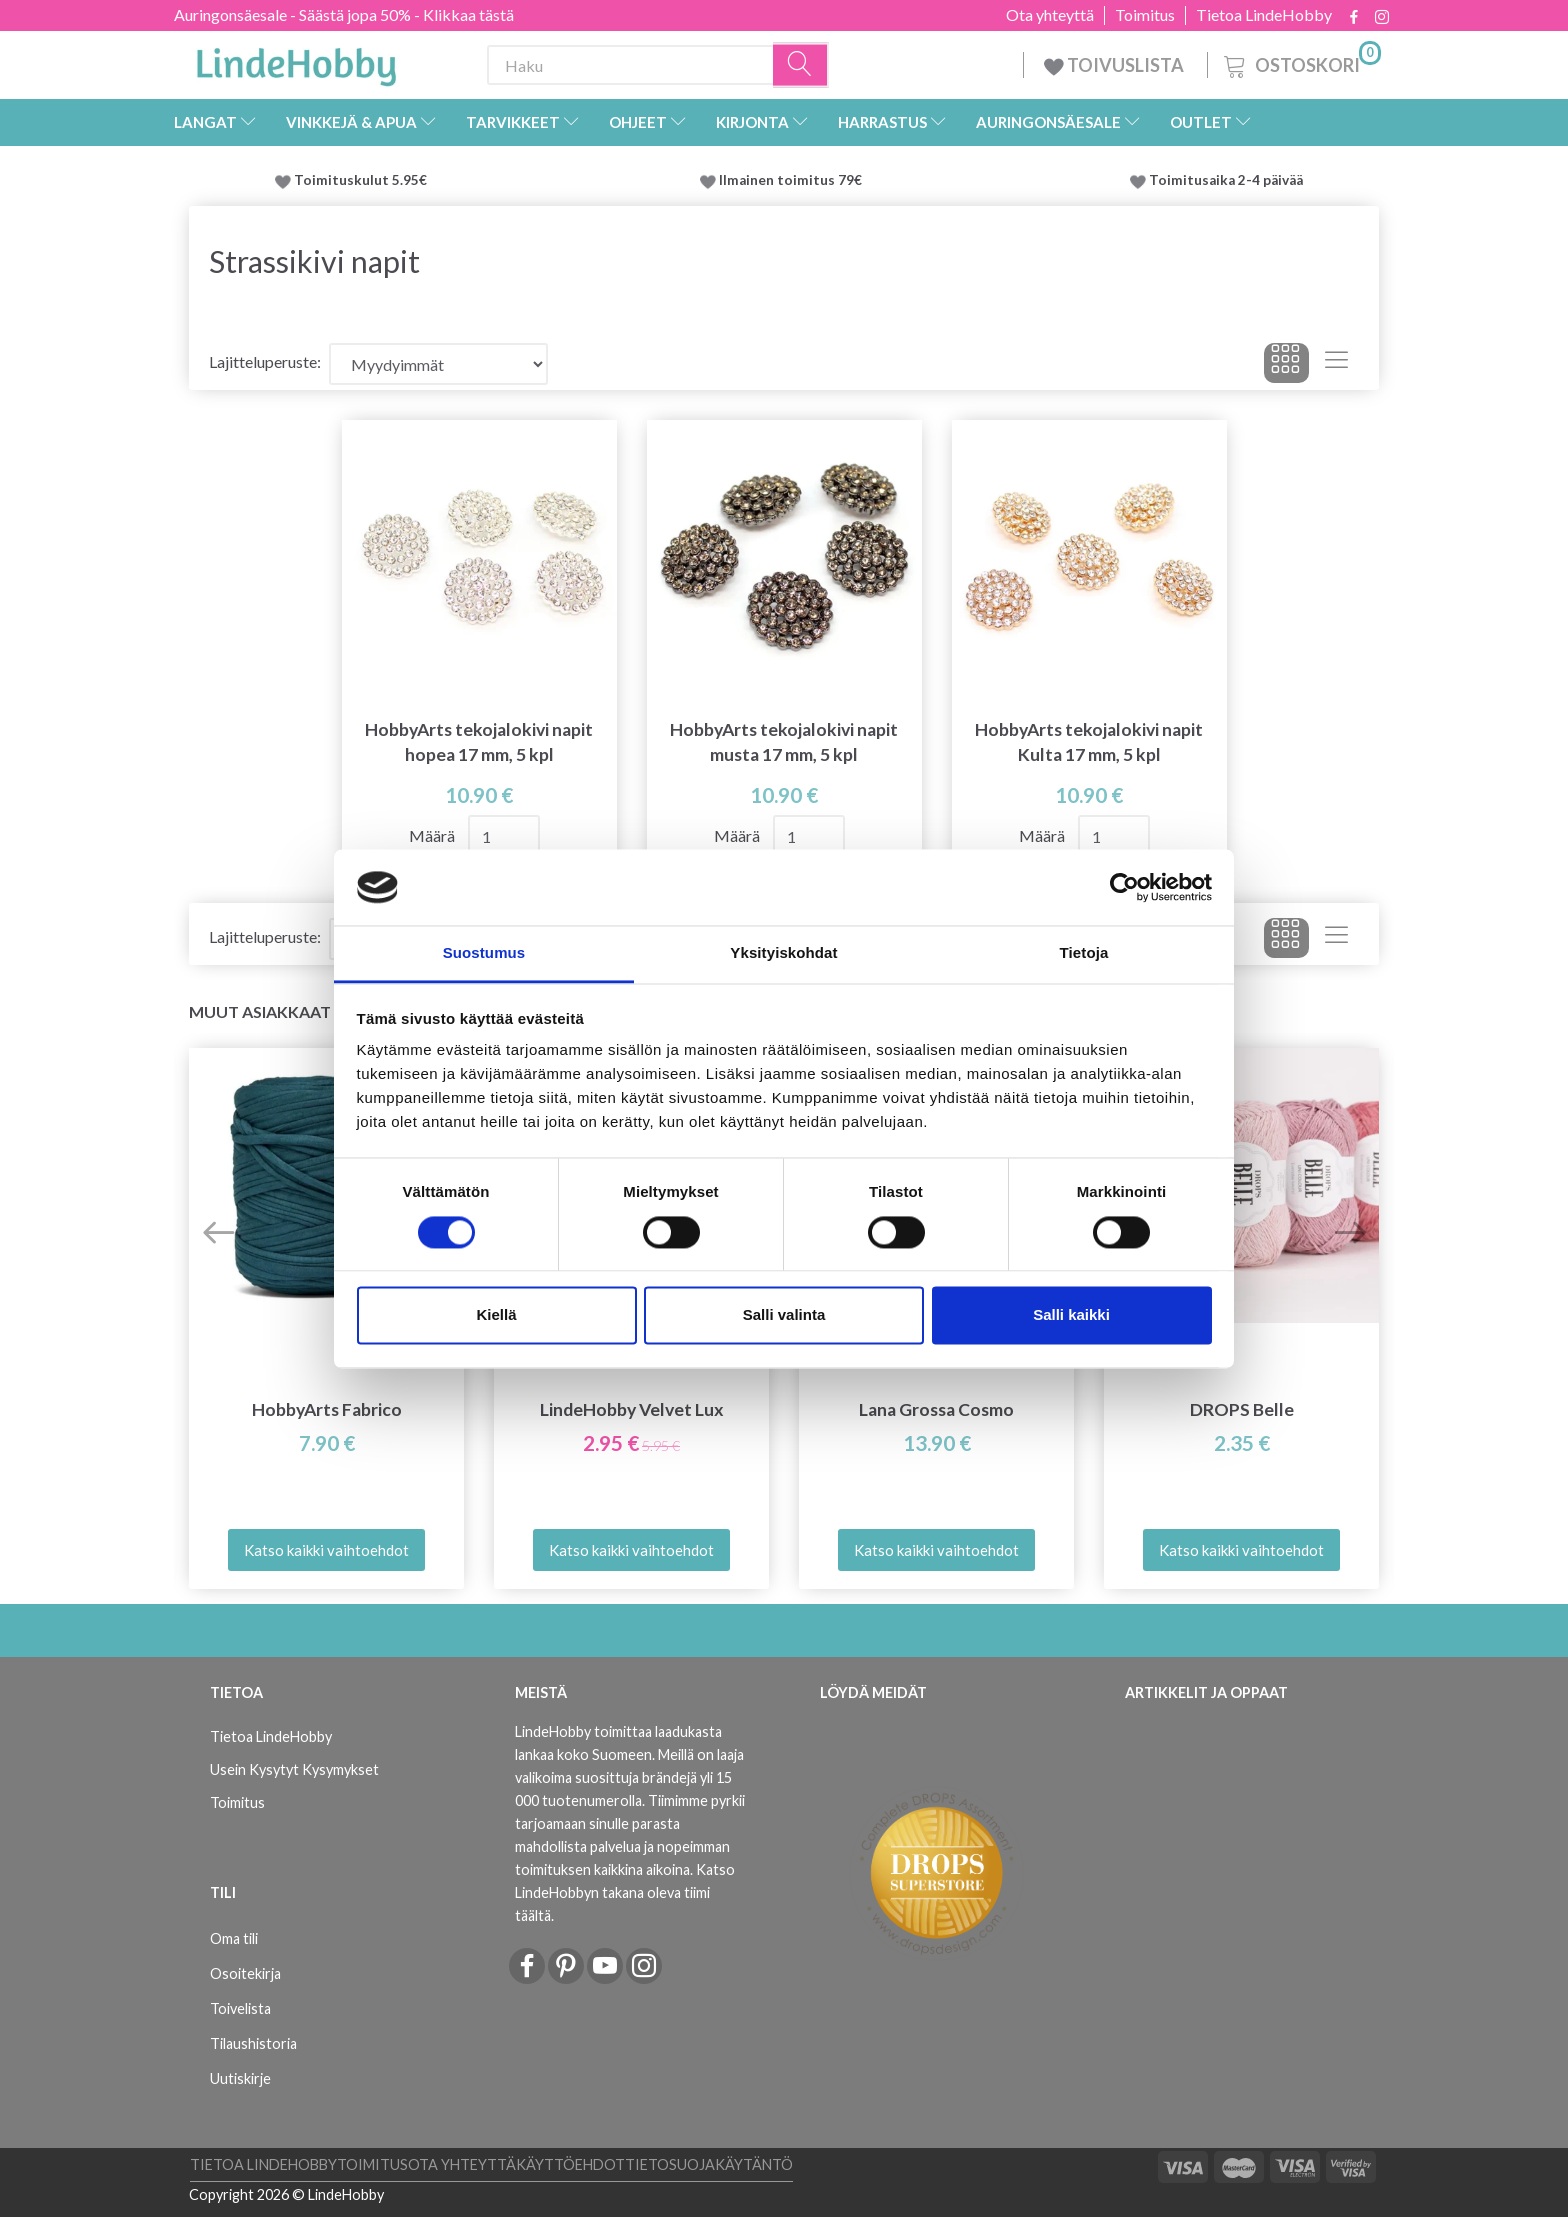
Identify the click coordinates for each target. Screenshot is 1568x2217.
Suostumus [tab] (484, 953)
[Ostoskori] (1300, 62)
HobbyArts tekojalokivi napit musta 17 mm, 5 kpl (784, 742)
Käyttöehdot (570, 2164)
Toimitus (1145, 15)
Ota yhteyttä (1050, 15)
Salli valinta (784, 1315)
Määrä (433, 835)
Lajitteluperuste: (265, 361)
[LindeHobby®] (296, 61)
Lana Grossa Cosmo (936, 1409)
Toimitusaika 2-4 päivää (1226, 180)
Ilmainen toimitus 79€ (793, 180)
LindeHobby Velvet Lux (632, 1409)
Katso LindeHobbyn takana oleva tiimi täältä (625, 1892)
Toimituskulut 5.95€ (360, 180)
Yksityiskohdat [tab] (783, 953)
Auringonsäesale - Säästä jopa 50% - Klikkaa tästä (344, 14)
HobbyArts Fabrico (327, 1409)
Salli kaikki (1071, 1315)
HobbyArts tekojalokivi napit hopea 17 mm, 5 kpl (479, 742)
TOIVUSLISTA (1115, 65)
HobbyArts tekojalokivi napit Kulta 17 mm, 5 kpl (1089, 742)
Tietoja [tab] (1084, 953)
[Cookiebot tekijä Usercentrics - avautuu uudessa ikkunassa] (1124, 887)
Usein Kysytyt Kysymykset (294, 1769)
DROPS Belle (1242, 1409)
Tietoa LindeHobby (1264, 15)
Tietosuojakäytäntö (709, 2164)
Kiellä (496, 1315)
